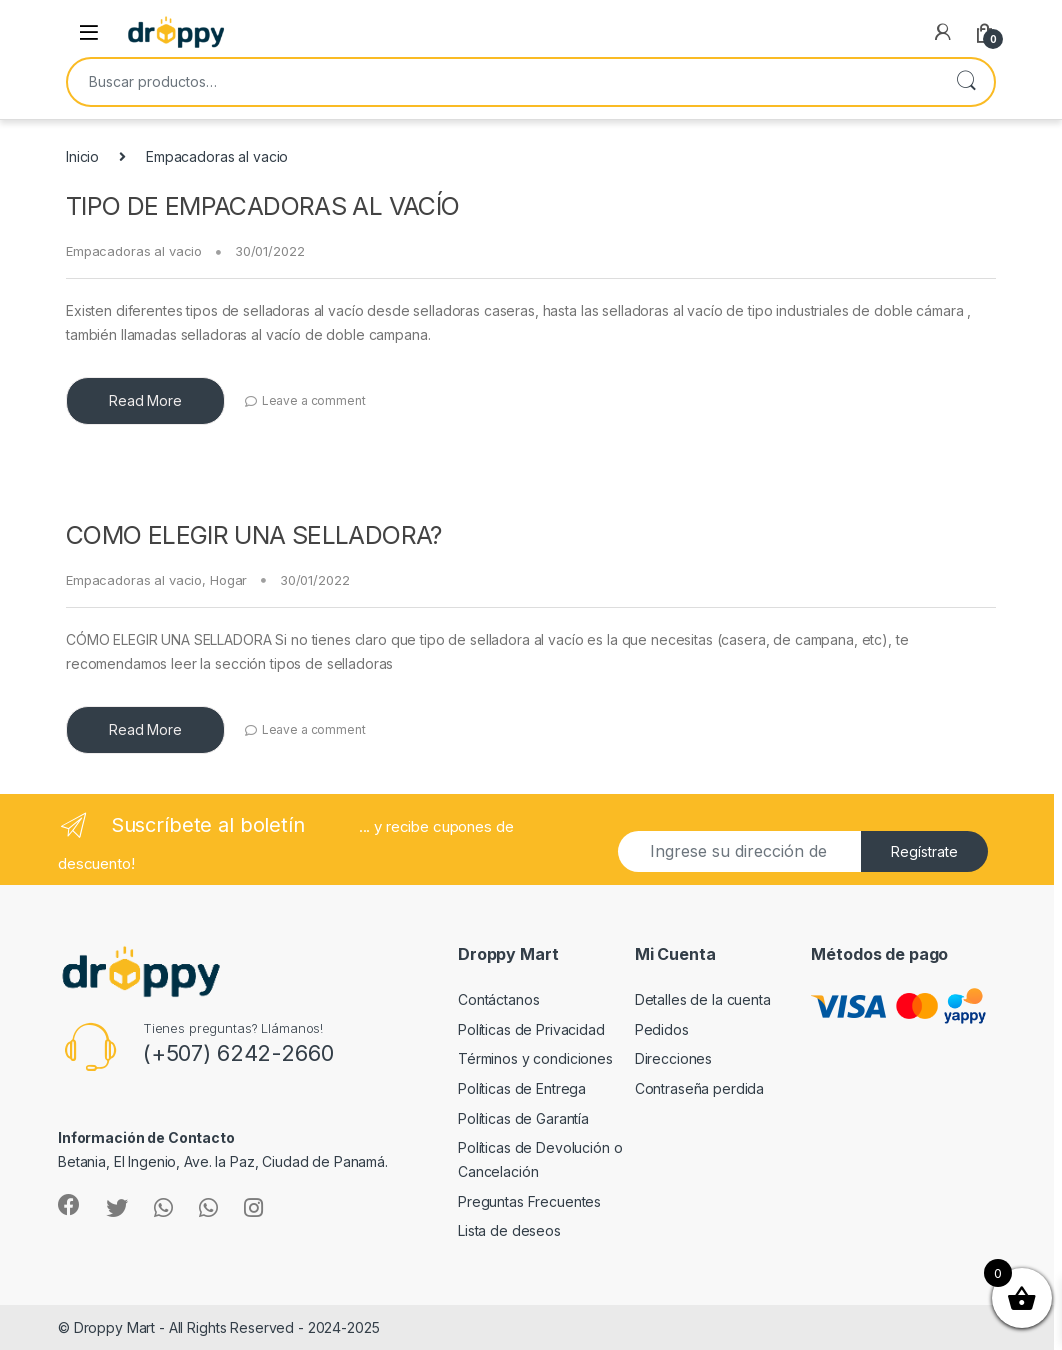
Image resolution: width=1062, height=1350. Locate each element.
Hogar (228, 580)
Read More (145, 400)
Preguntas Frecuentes (529, 1201)
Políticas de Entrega (522, 1088)
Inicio (82, 156)
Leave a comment (314, 400)
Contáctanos (498, 999)
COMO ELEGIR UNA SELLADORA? (254, 535)
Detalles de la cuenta (703, 999)
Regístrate (924, 851)
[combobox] (503, 82)
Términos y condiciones (535, 1058)
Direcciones (673, 1058)
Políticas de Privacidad (531, 1029)
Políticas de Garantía (523, 1118)
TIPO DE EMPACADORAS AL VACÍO (263, 206)
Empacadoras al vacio (134, 251)
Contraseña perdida (699, 1088)
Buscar (966, 82)
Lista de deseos (509, 1230)
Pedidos (662, 1029)
